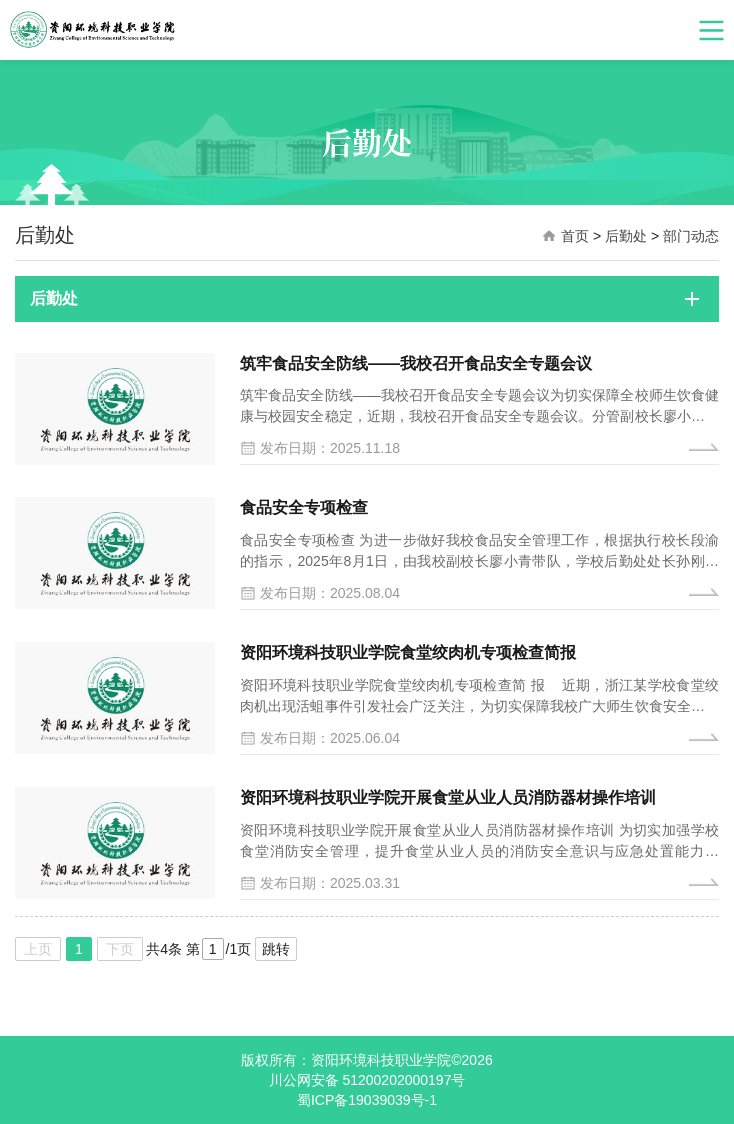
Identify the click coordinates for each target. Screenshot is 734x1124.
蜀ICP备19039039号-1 (367, 1100)
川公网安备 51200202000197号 (367, 1080)
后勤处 (626, 236)
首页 (575, 236)
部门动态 (691, 236)
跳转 (276, 949)
